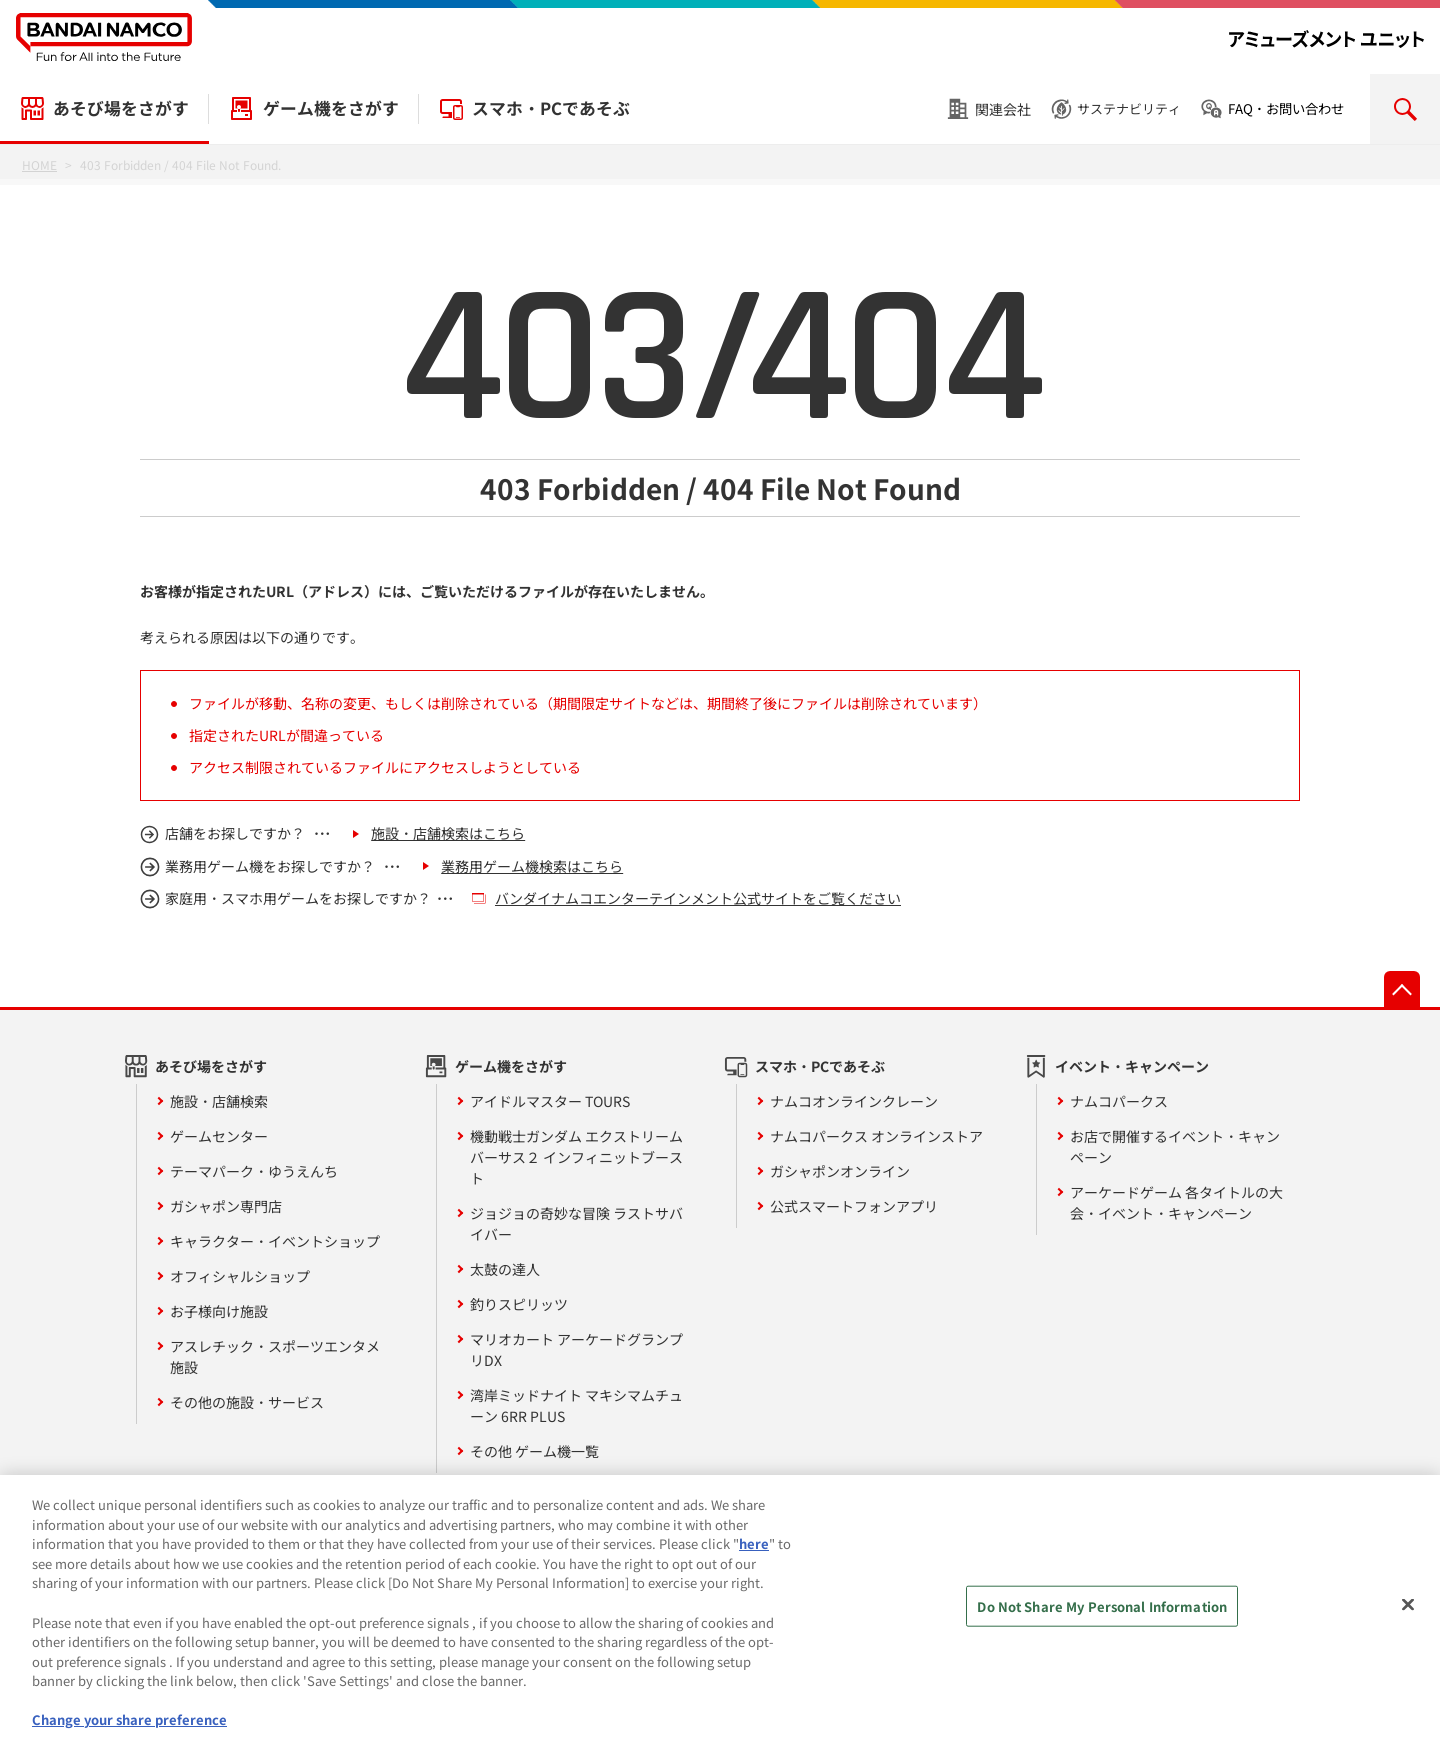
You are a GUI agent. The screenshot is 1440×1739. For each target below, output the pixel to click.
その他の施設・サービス (247, 1402)
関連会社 (1003, 109)
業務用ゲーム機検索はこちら (532, 866)
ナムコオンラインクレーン (854, 1101)
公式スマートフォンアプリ (854, 1206)
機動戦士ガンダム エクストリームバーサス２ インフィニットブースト (576, 1157)
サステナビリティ (1129, 108)
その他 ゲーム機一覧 (534, 1451)
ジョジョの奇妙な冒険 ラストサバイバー (576, 1223)
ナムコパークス (1119, 1101)
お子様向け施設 (219, 1311)
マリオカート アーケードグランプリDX (576, 1349)
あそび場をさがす (121, 108)
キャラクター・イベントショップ (275, 1241)
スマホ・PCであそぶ (551, 108)
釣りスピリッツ (519, 1304)
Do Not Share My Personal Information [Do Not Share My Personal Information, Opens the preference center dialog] (1102, 1616)
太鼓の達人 (505, 1269)
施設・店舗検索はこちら (448, 833)
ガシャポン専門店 (226, 1206)
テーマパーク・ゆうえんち (254, 1171)
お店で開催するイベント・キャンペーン (1175, 1146)
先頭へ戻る (1402, 989)
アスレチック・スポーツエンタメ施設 (275, 1356)
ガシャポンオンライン (840, 1171)
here (754, 1553)
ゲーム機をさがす (331, 108)
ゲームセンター (219, 1136)
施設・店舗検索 (219, 1101)
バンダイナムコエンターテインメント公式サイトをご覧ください (698, 898)
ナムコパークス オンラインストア (876, 1136)
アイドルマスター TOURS (550, 1101)
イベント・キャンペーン (1132, 1066)
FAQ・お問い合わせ (1286, 108)
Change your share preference (129, 1729)
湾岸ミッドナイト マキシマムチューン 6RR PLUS (576, 1405)
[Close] (1408, 1615)
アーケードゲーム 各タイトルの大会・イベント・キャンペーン (1176, 1202)
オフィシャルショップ (240, 1276)
